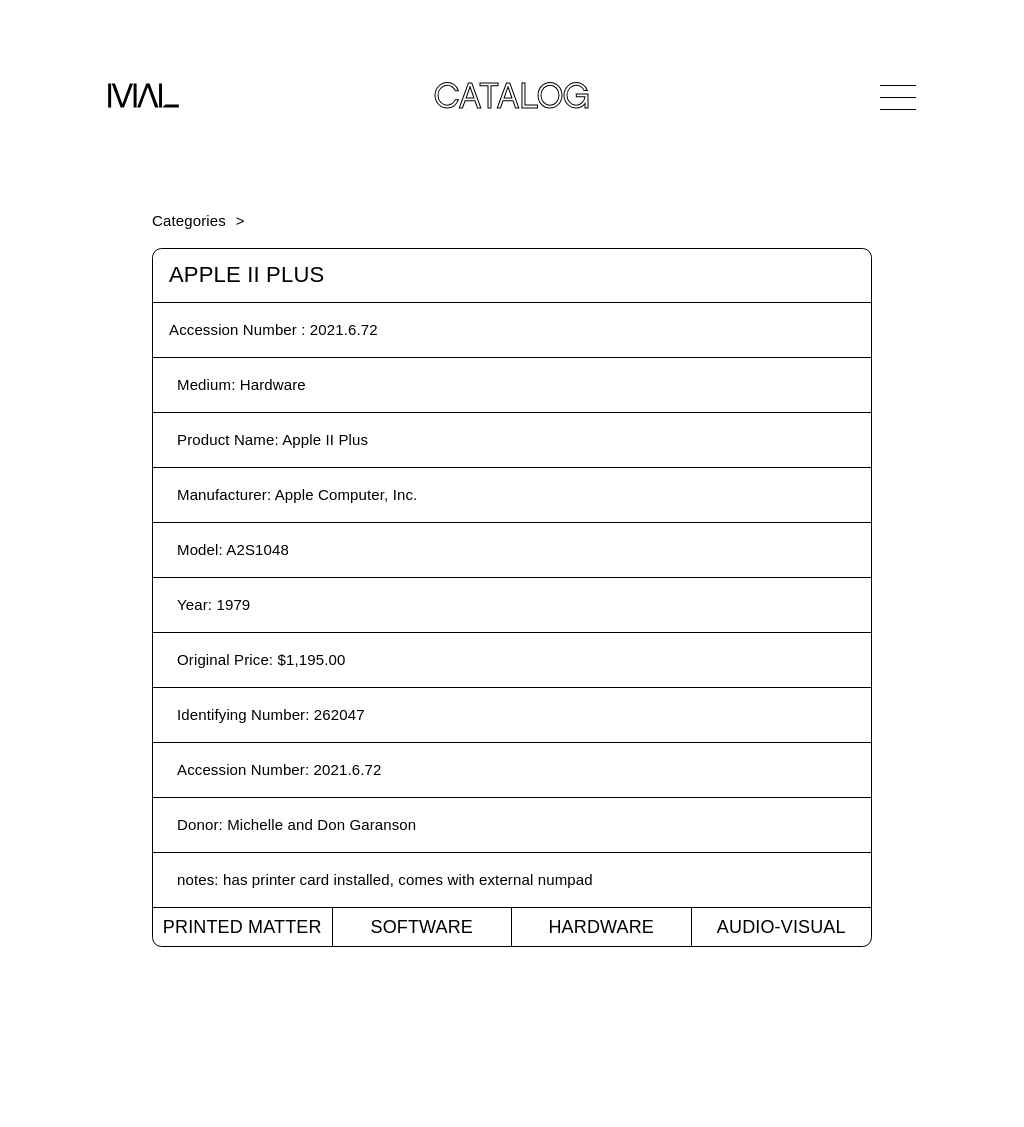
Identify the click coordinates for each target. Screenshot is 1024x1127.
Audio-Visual (781, 927)
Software (421, 927)
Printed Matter (242, 927)
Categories (189, 220)
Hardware (601, 927)
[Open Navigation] (898, 97)
